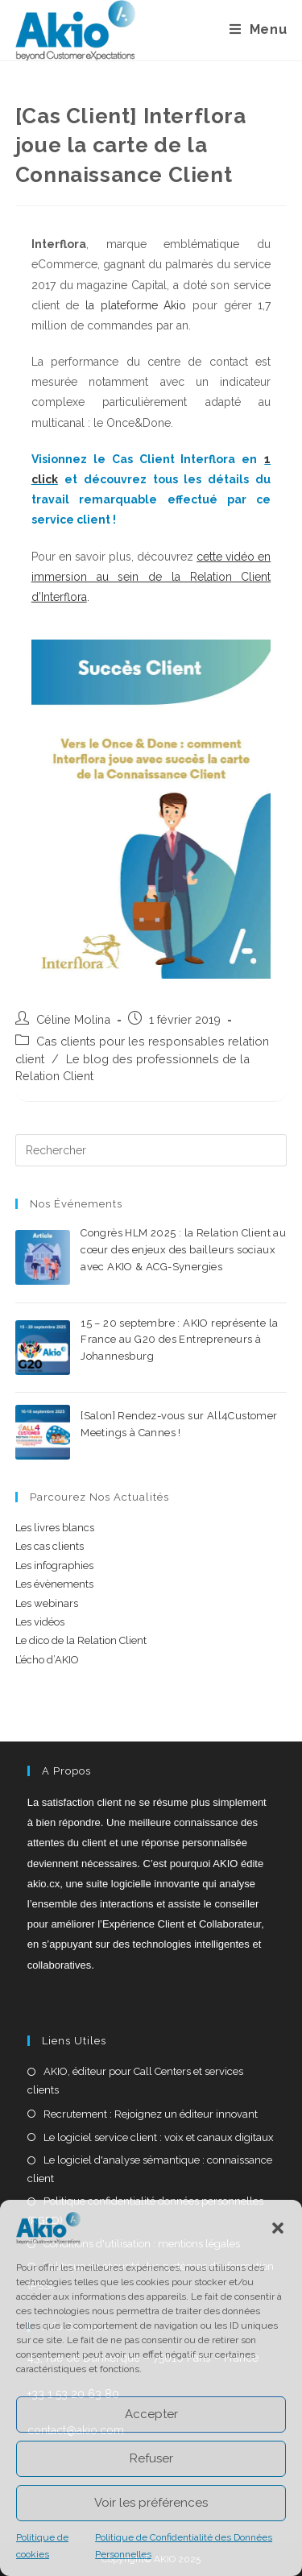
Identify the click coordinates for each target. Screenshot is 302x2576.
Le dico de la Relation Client (81, 1640)
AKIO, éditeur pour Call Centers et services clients (135, 2080)
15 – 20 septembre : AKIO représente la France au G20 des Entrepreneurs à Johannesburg (179, 1340)
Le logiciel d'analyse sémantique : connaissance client (149, 2169)
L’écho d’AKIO (47, 1660)
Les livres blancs (54, 1528)
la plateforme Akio (135, 305)
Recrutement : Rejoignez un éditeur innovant (150, 2114)
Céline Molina (73, 1019)
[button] (278, 2228)
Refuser (151, 2458)
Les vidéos (39, 1622)
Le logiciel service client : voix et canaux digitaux (158, 2137)
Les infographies (54, 1565)
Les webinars (46, 1603)
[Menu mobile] (259, 30)
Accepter (151, 2414)
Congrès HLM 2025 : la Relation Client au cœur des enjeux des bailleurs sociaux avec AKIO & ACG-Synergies (183, 1250)
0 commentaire (206, 1285)
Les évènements (54, 1584)
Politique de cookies (42, 2546)
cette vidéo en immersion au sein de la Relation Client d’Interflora (151, 576)
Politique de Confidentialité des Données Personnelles (183, 2546)
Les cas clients (49, 1546)
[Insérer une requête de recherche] (151, 1150)
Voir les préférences (151, 2502)
